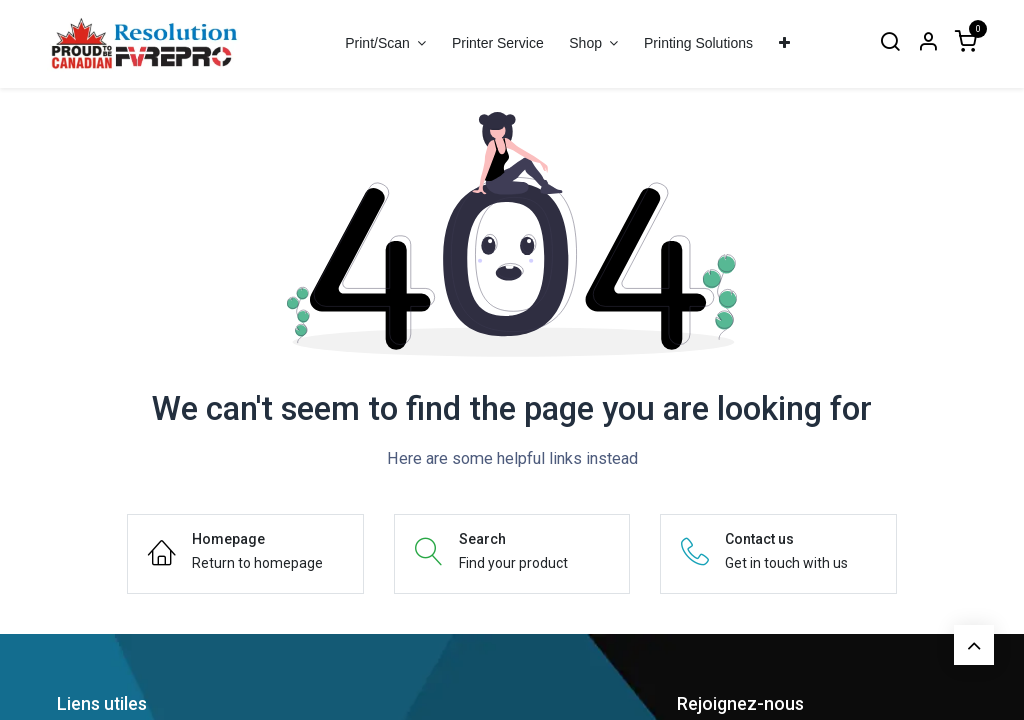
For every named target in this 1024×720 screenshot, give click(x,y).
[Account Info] (928, 43)
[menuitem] (497, 43)
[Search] (890, 43)
